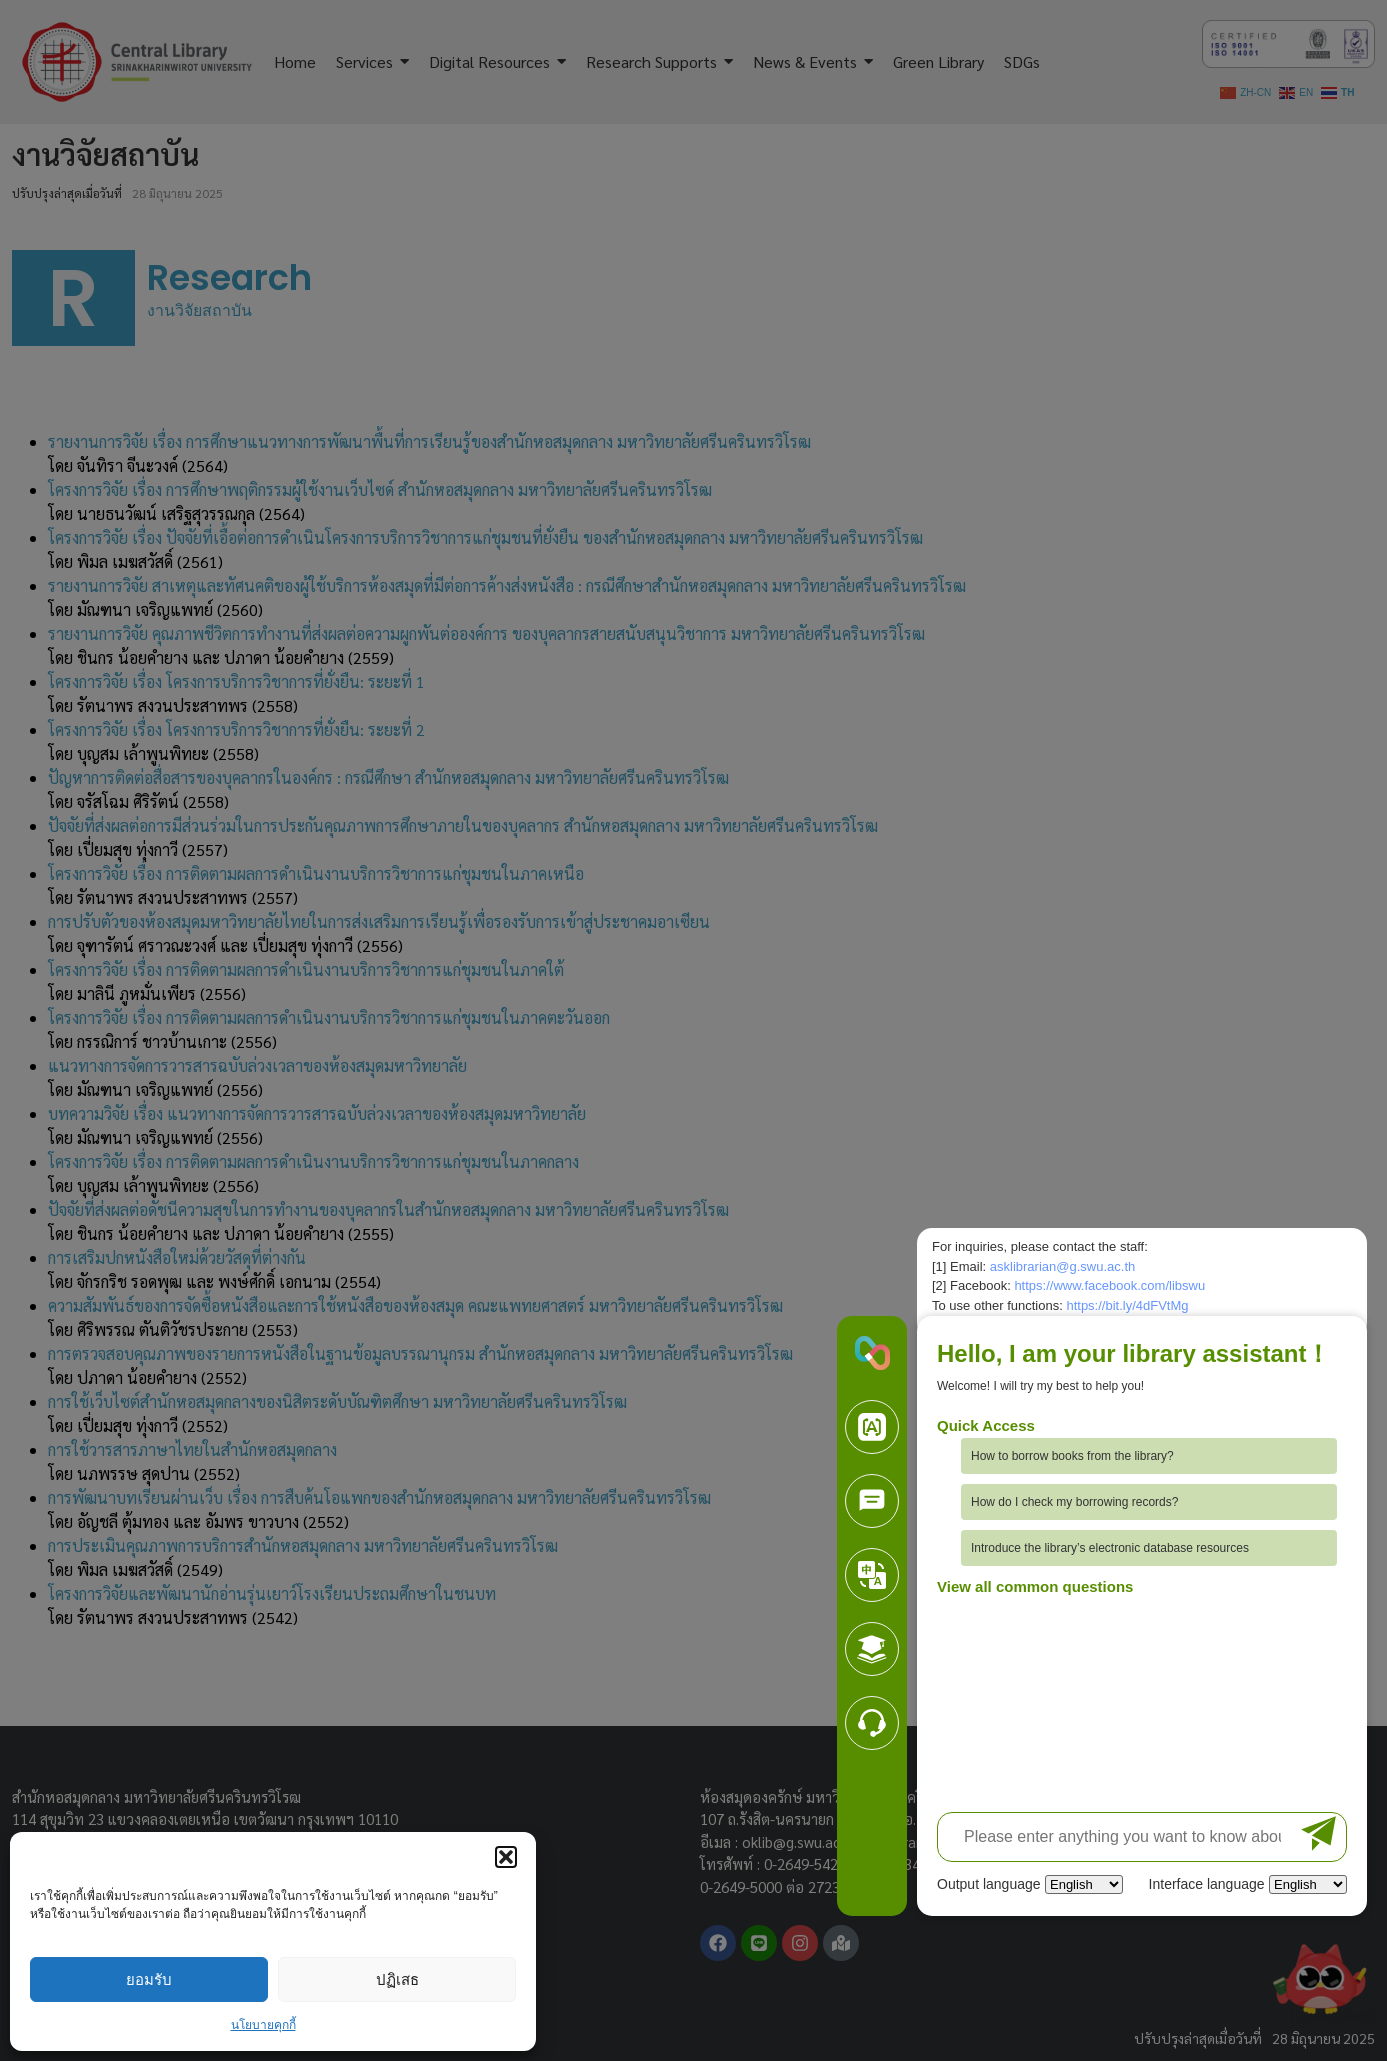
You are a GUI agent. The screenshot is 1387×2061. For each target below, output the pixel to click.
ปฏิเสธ (397, 1979)
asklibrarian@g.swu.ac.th (1062, 1266)
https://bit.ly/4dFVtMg (1127, 1305)
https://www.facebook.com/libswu (1109, 1285)
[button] (506, 1857)
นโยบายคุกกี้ (263, 2025)
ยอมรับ (149, 1979)
